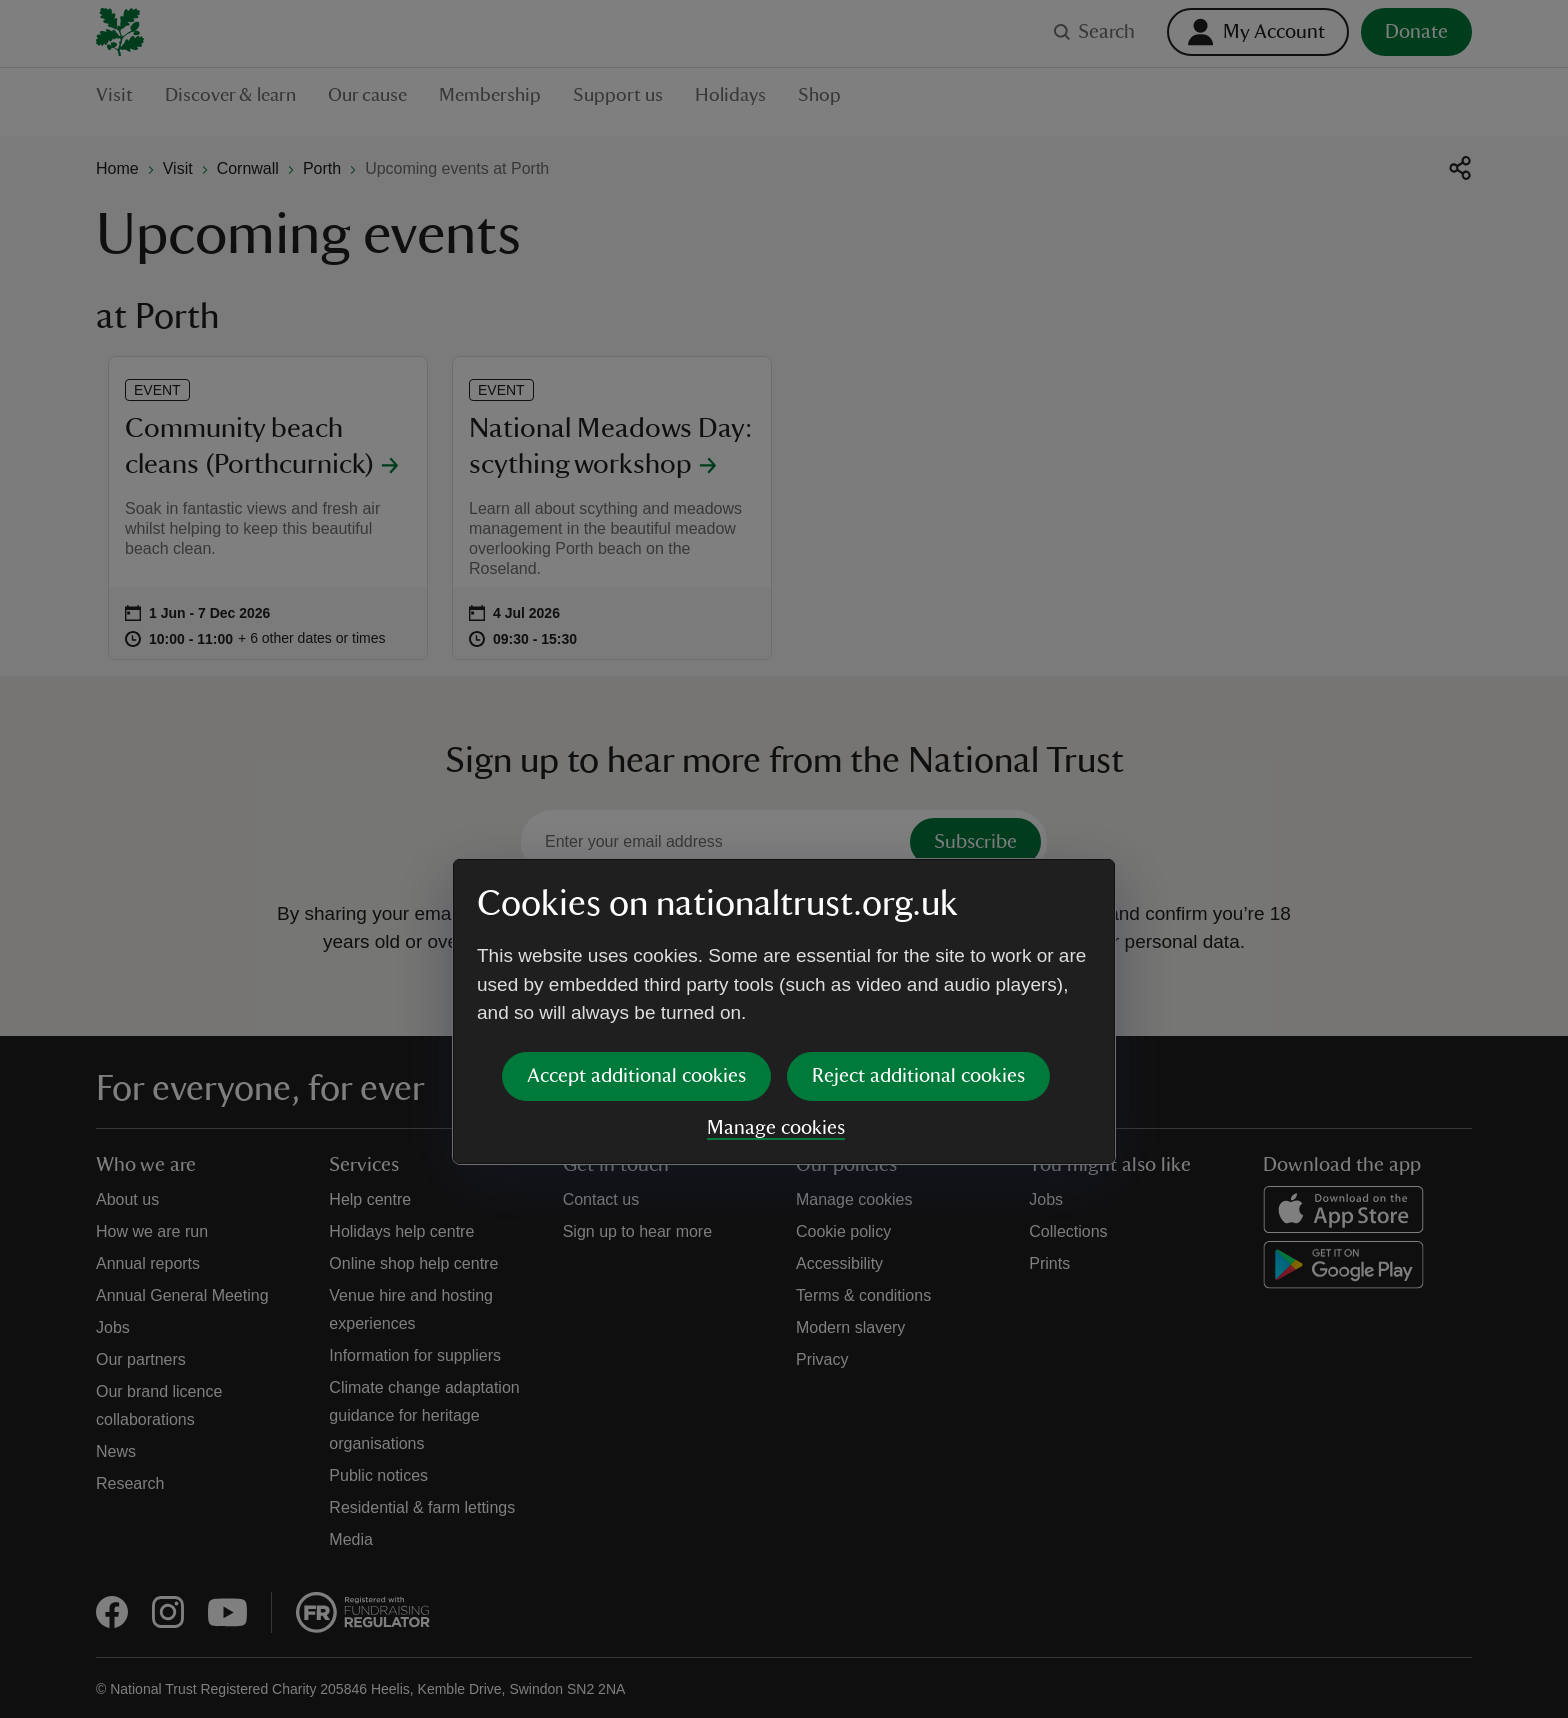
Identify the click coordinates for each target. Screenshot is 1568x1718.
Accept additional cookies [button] (636, 923)
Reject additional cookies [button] (918, 923)
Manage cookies (776, 975)
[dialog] (784, 858)
